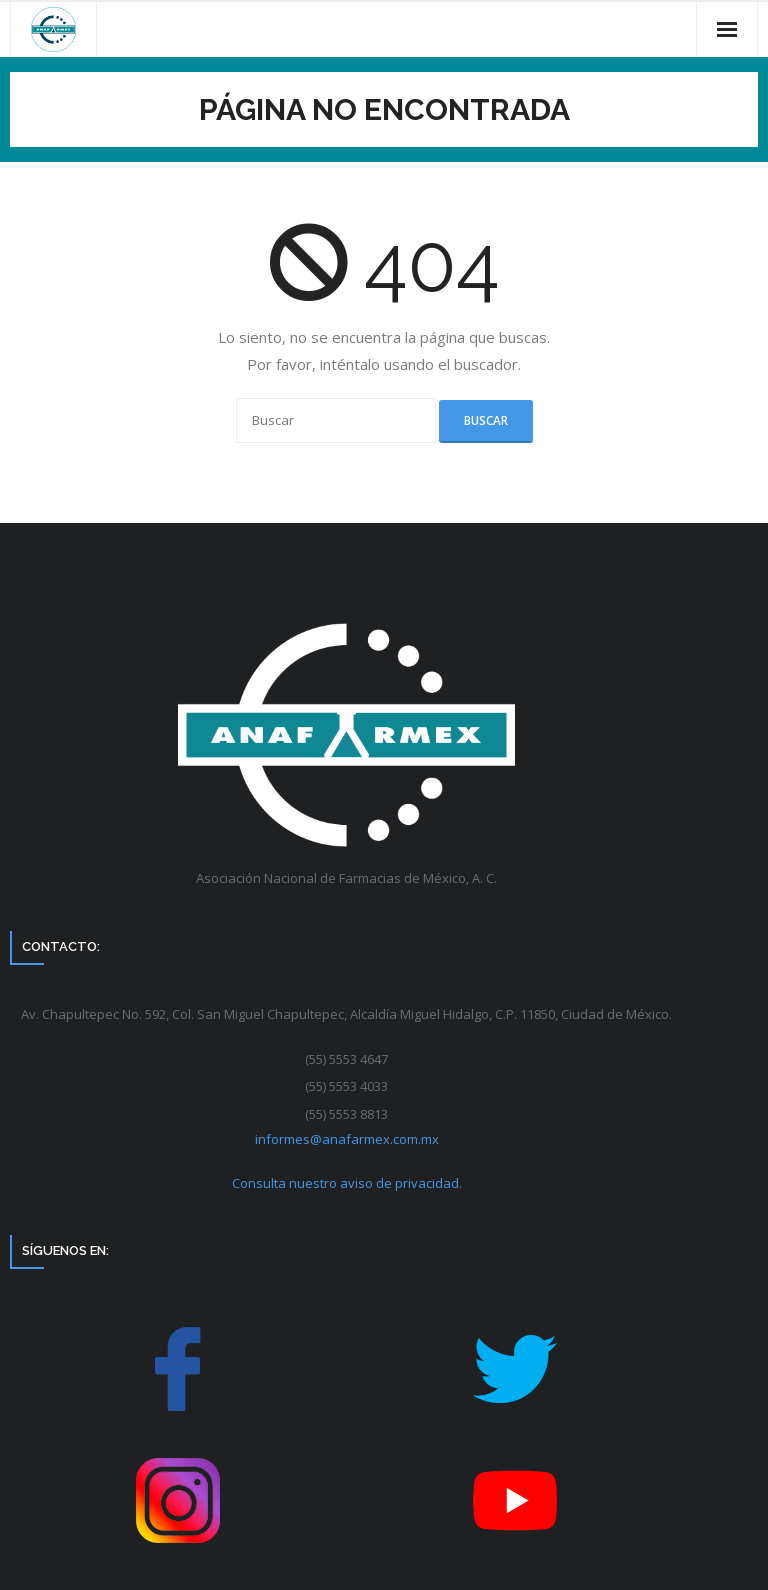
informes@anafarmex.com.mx (347, 1139)
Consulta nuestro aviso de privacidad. (347, 1183)
